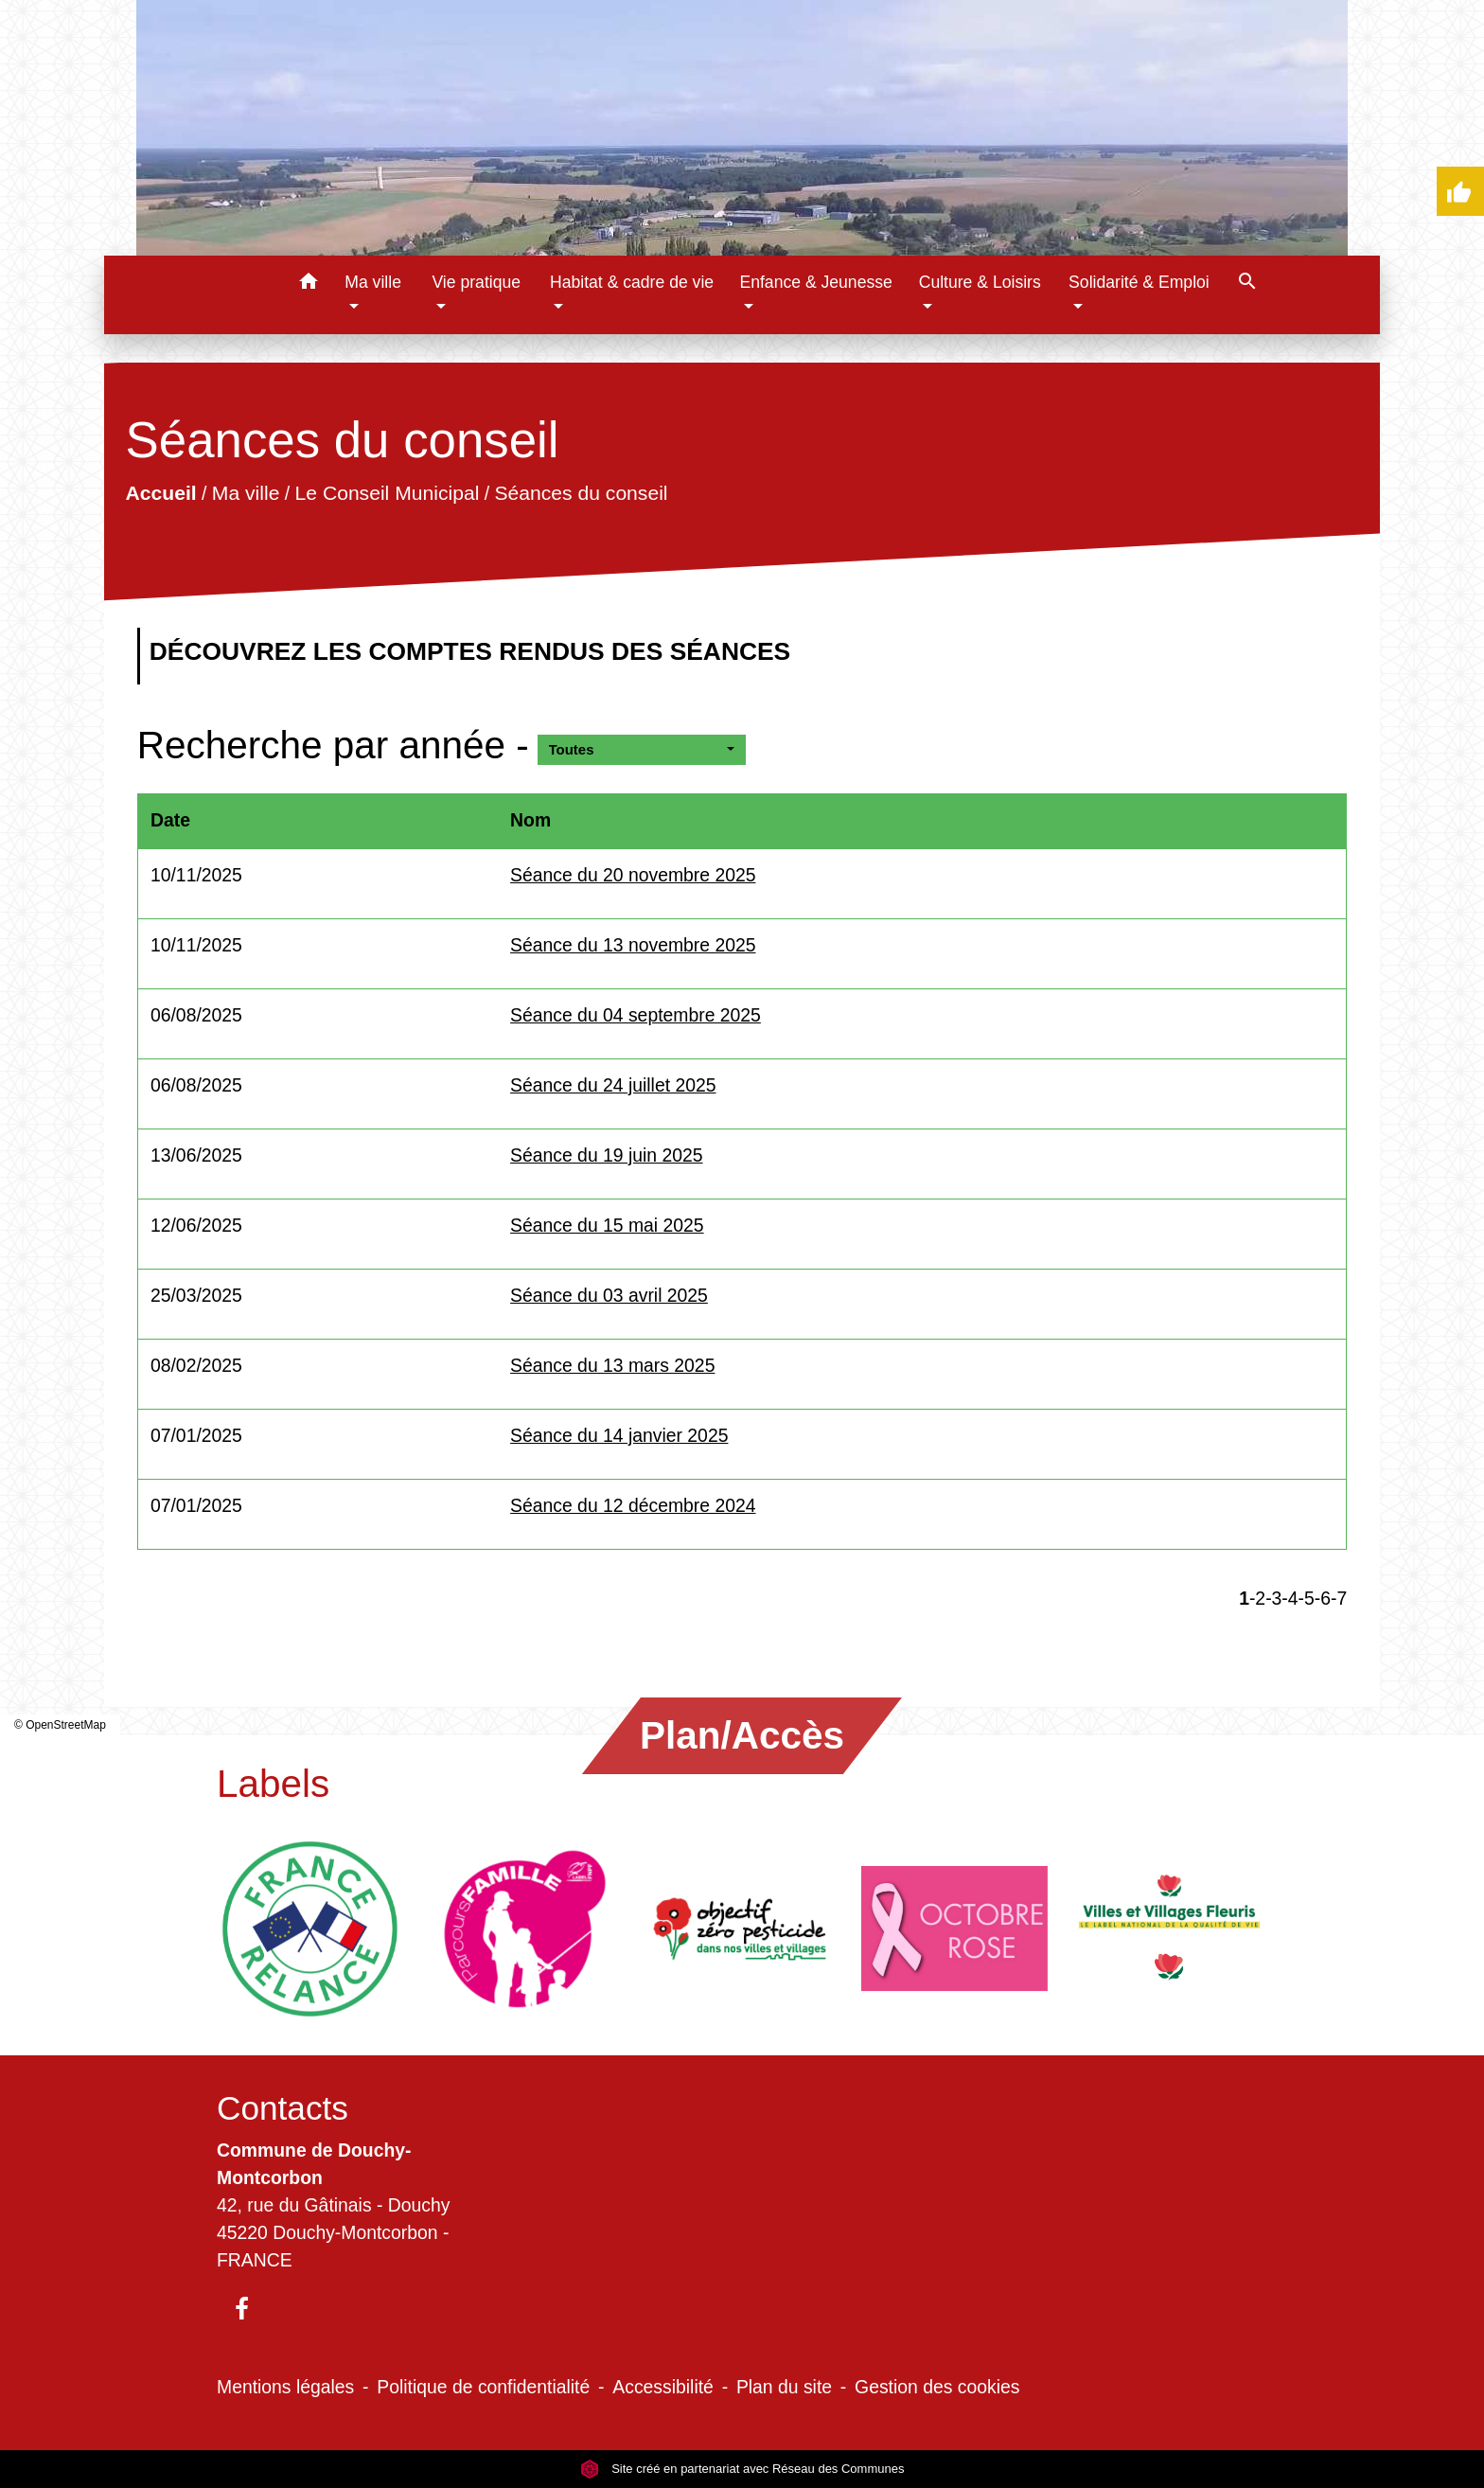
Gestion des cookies (937, 2386)
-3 (1273, 1598)
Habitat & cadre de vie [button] (632, 282)
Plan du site (784, 2386)
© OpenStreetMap (60, 1725)
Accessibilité (663, 2386)
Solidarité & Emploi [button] (1139, 282)
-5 (1306, 1598)
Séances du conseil (580, 493)
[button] (308, 284)
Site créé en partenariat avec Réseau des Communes (742, 2468)
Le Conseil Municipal (386, 493)
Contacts (282, 2107)
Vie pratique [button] (476, 282)
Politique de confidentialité (483, 2386)
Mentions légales (285, 2386)
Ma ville (246, 493)
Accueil (160, 493)
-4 (1289, 1598)
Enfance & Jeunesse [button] (815, 282)
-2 (1257, 1598)
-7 (1339, 1598)
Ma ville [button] (372, 282)
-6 (1323, 1598)
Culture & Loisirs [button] (980, 282)
